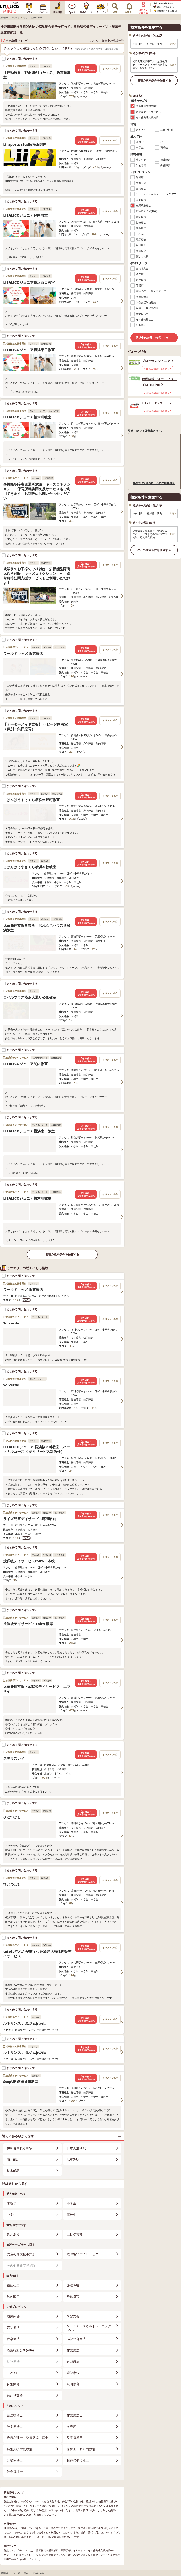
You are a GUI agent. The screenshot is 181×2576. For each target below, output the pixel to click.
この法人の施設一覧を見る (157, 368)
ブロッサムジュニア (157, 361)
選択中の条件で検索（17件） (154, 338)
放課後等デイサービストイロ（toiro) (159, 382)
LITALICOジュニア (157, 403)
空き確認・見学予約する (86, 69)
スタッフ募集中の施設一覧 (107, 41)
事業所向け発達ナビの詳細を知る (154, 483)
